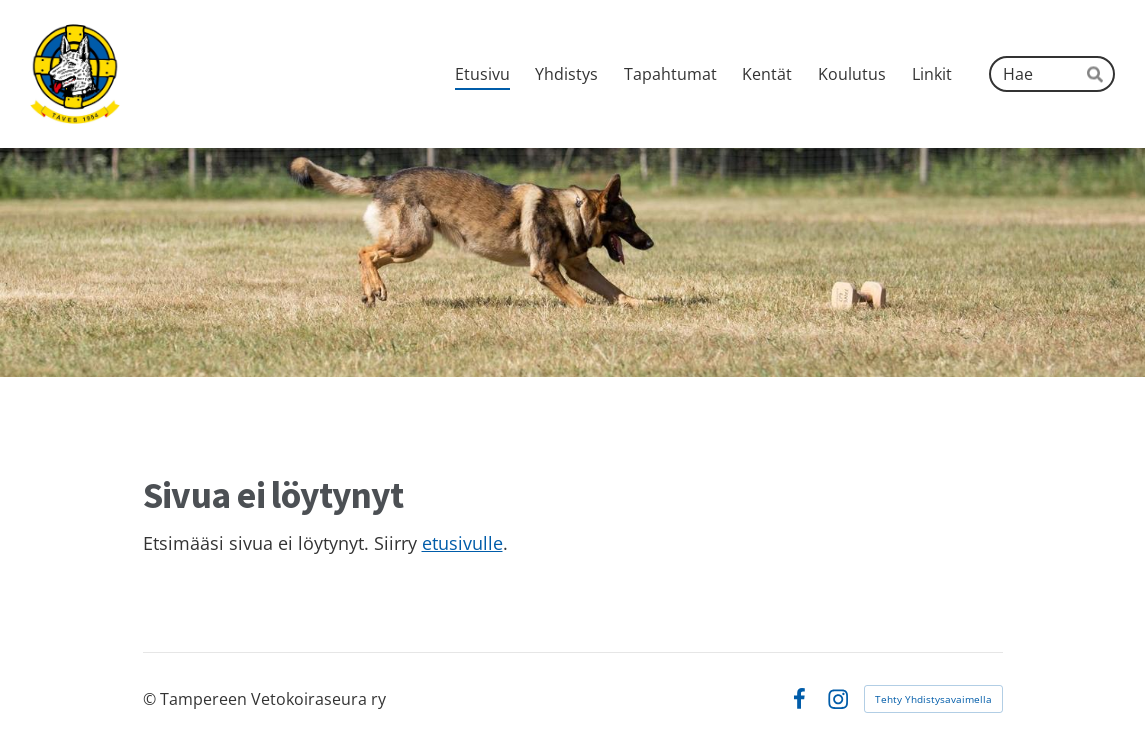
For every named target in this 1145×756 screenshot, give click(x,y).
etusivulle (462, 543)
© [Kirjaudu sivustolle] (151, 699)
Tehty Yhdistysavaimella (933, 699)
